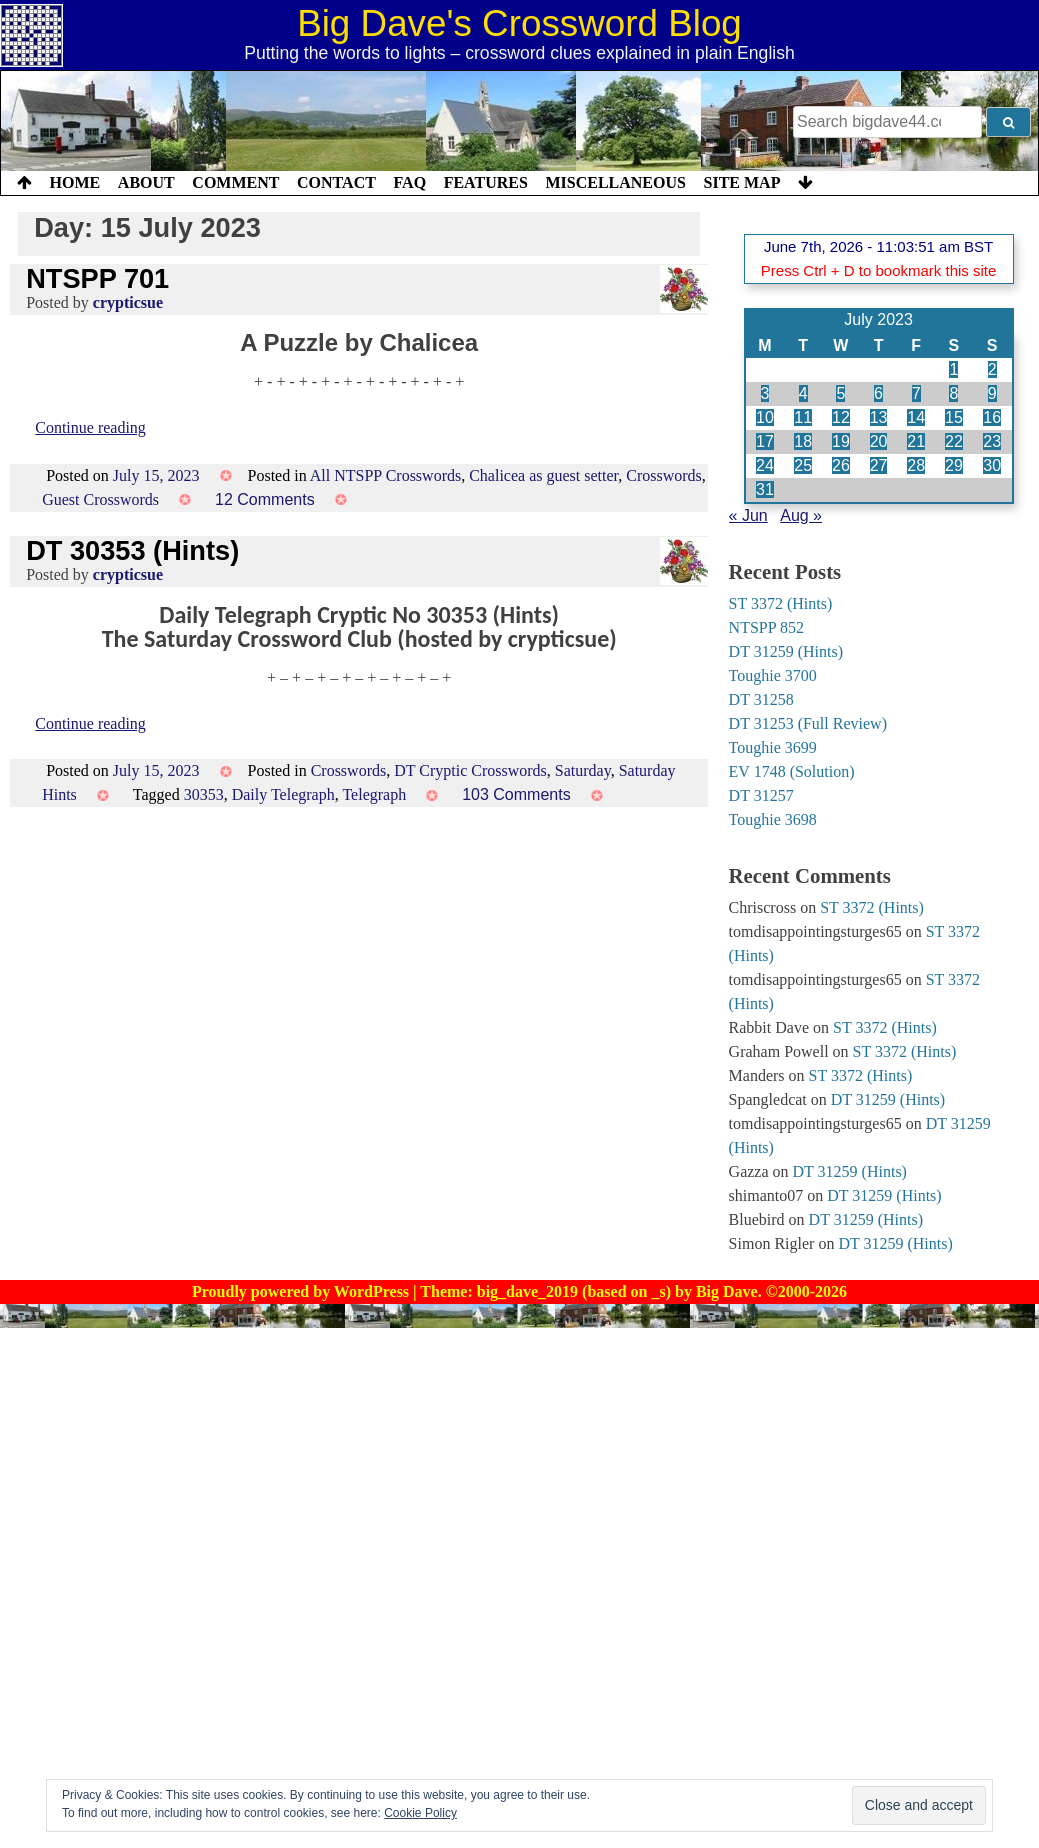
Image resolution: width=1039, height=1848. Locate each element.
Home (75, 182)
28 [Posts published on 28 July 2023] (916, 465)
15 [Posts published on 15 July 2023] (954, 417)
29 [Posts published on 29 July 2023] (954, 465)
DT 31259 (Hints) (786, 651)
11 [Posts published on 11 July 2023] (803, 417)
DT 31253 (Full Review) (808, 723)
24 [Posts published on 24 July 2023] (765, 465)
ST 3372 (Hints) (781, 603)
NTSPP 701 (97, 278)
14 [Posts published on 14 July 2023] (916, 417)
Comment (235, 182)
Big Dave (727, 1291)
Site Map (742, 182)
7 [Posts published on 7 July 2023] (916, 393)
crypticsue (128, 302)
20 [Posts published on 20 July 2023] (879, 441)
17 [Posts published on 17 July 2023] (765, 441)
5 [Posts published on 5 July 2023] (840, 393)
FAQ (409, 182)
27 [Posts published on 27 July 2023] (879, 465)
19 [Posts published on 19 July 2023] (841, 441)
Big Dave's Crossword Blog (519, 23)
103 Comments (516, 794)
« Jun (748, 515)
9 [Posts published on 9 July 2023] (992, 393)
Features (486, 182)
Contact (336, 182)
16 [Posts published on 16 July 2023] (992, 417)
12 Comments (265, 499)
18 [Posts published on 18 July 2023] (803, 441)
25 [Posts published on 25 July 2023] (803, 465)
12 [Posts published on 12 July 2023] (841, 417)
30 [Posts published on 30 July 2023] (992, 465)
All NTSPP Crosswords (385, 475)
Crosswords (664, 475)
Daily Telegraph (283, 794)
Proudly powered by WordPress (302, 1291)
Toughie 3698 (773, 819)
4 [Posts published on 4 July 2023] (803, 393)
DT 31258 (761, 699)
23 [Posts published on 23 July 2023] (992, 441)
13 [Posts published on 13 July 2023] (879, 417)
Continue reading (90, 427)
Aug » (801, 515)
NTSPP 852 (766, 627)
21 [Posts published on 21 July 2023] (916, 441)
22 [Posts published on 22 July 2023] (954, 441)
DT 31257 (761, 795)
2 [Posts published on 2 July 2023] (992, 369)
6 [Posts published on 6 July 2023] (878, 393)
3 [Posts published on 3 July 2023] (765, 393)
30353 (204, 794)
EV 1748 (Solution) (792, 771)
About (146, 182)
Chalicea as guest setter (543, 475)
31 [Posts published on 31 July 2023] (765, 489)
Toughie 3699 (773, 747)
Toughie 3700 (773, 675)
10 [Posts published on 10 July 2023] (765, 417)
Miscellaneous (615, 182)
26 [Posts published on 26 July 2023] (841, 465)
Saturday (583, 770)
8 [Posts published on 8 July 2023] (953, 393)
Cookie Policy (420, 1813)
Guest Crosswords (100, 499)
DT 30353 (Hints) (132, 550)
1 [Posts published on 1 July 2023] (953, 369)
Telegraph (374, 794)
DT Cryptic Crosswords (470, 770)
